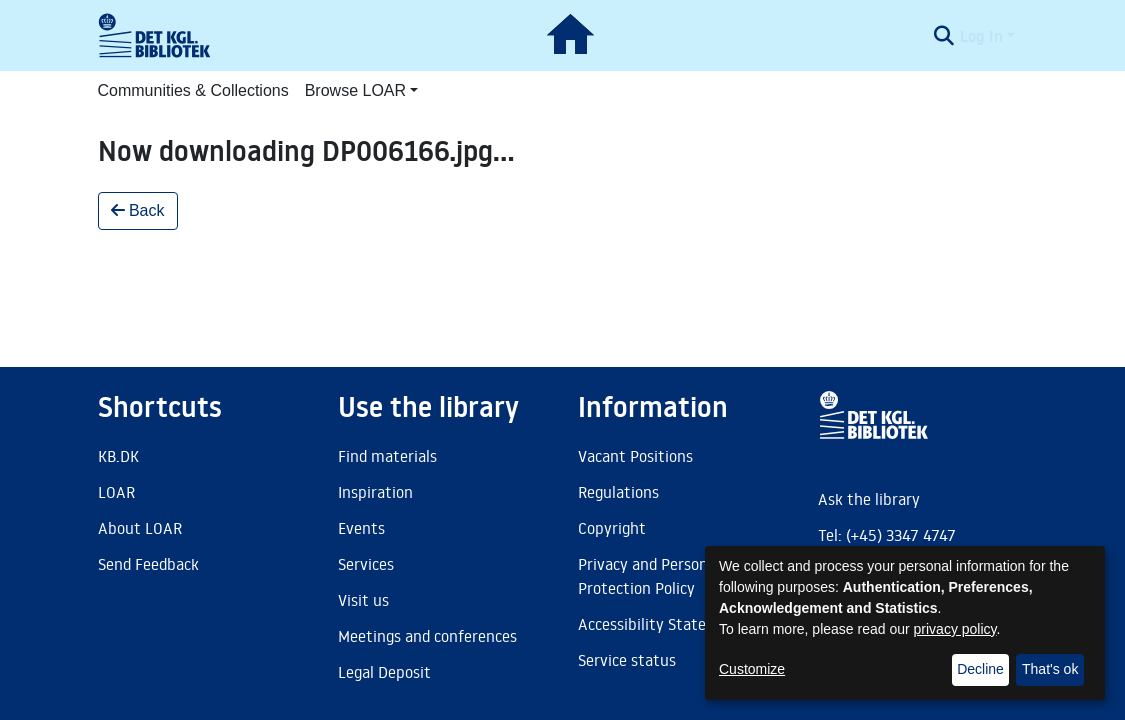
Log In (981, 36)
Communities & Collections (193, 90)
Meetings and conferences (427, 636)
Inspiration (375, 492)
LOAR (116, 492)
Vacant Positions (635, 456)
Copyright (612, 528)
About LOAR (140, 528)
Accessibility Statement (661, 624)
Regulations (618, 492)
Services (366, 564)
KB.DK (118, 456)
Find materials (387, 456)
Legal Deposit (384, 672)
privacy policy (955, 629)
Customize (752, 669)
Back (138, 210)
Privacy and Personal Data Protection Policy (667, 576)
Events (361, 528)
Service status (627, 660)
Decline (980, 669)
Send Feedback (148, 564)
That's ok (1050, 669)
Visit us (363, 600)
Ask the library (869, 499)
